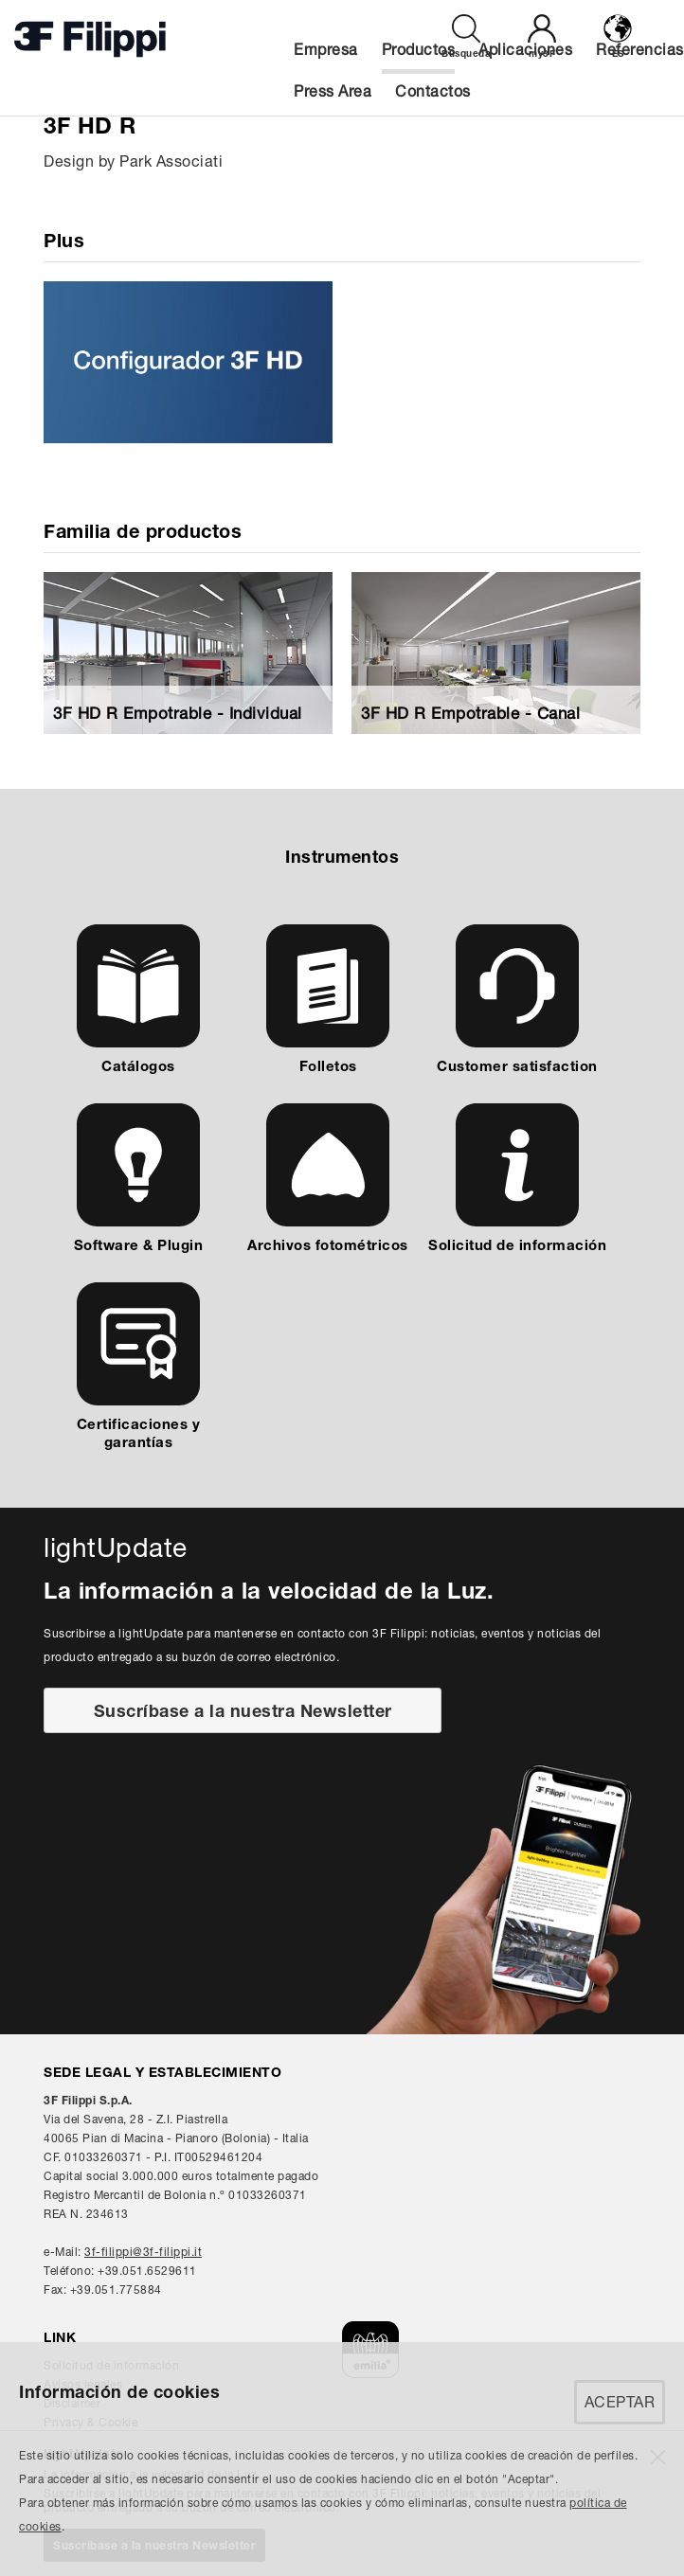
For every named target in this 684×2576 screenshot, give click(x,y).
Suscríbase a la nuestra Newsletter (243, 1711)
